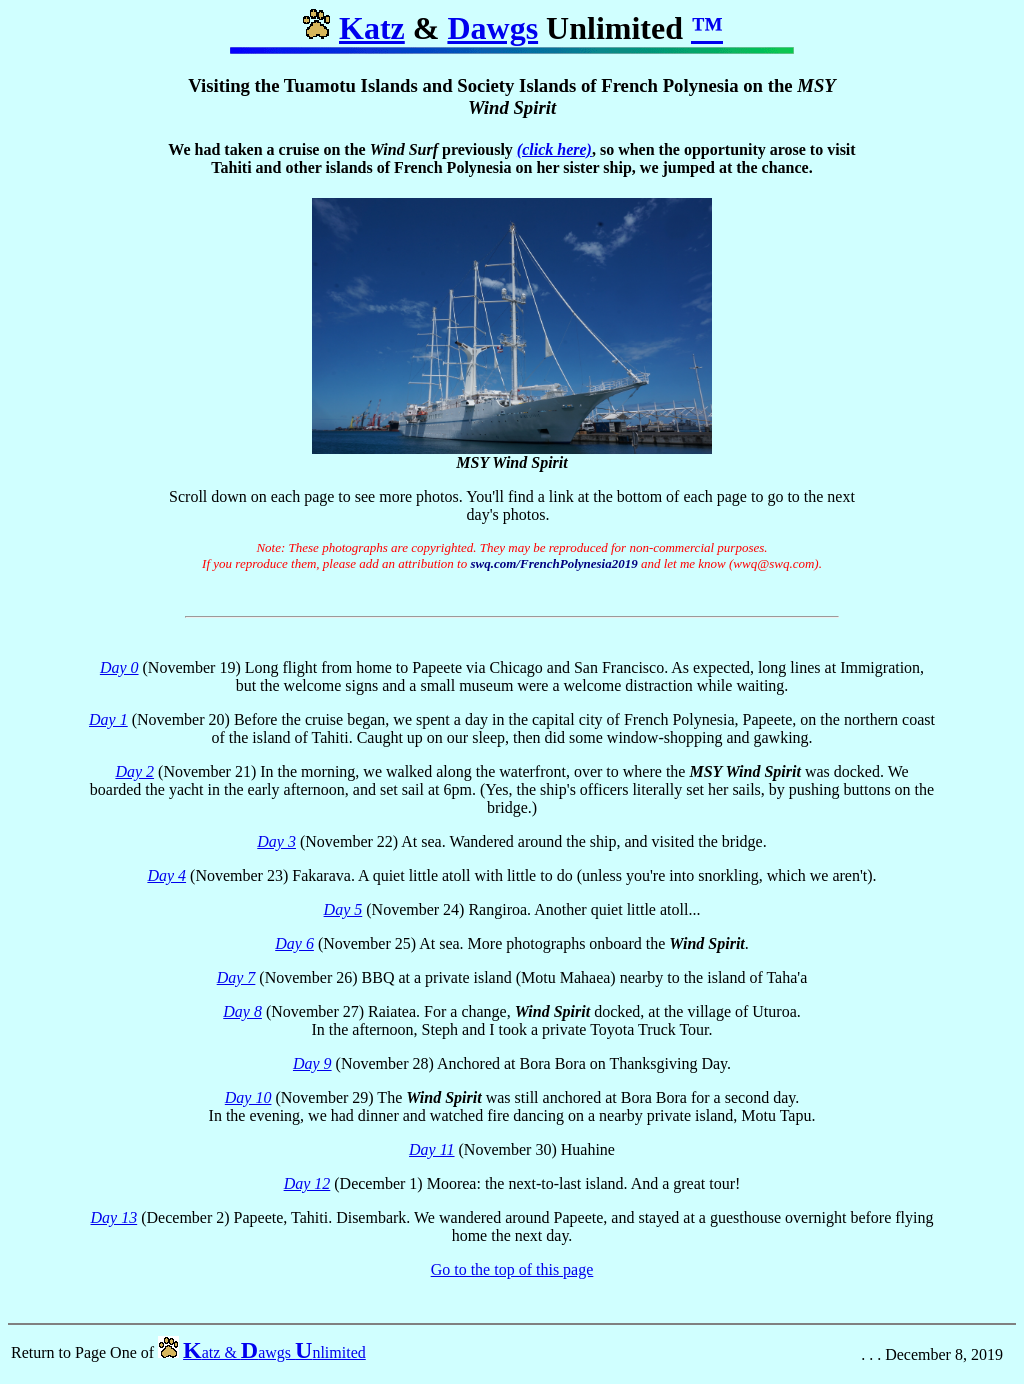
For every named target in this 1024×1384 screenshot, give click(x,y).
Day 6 (294, 949)
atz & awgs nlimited (274, 1361)
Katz (372, 28)
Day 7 (236, 983)
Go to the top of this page (512, 1275)
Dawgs (492, 28)
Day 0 (119, 673)
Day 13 (114, 1223)
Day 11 (431, 1155)
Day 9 (312, 1069)
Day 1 (108, 725)
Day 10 (248, 1103)
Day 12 (307, 1189)
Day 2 (134, 777)
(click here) (554, 149)
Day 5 (343, 915)
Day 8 (242, 1017)
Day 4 (166, 881)
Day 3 (276, 847)
